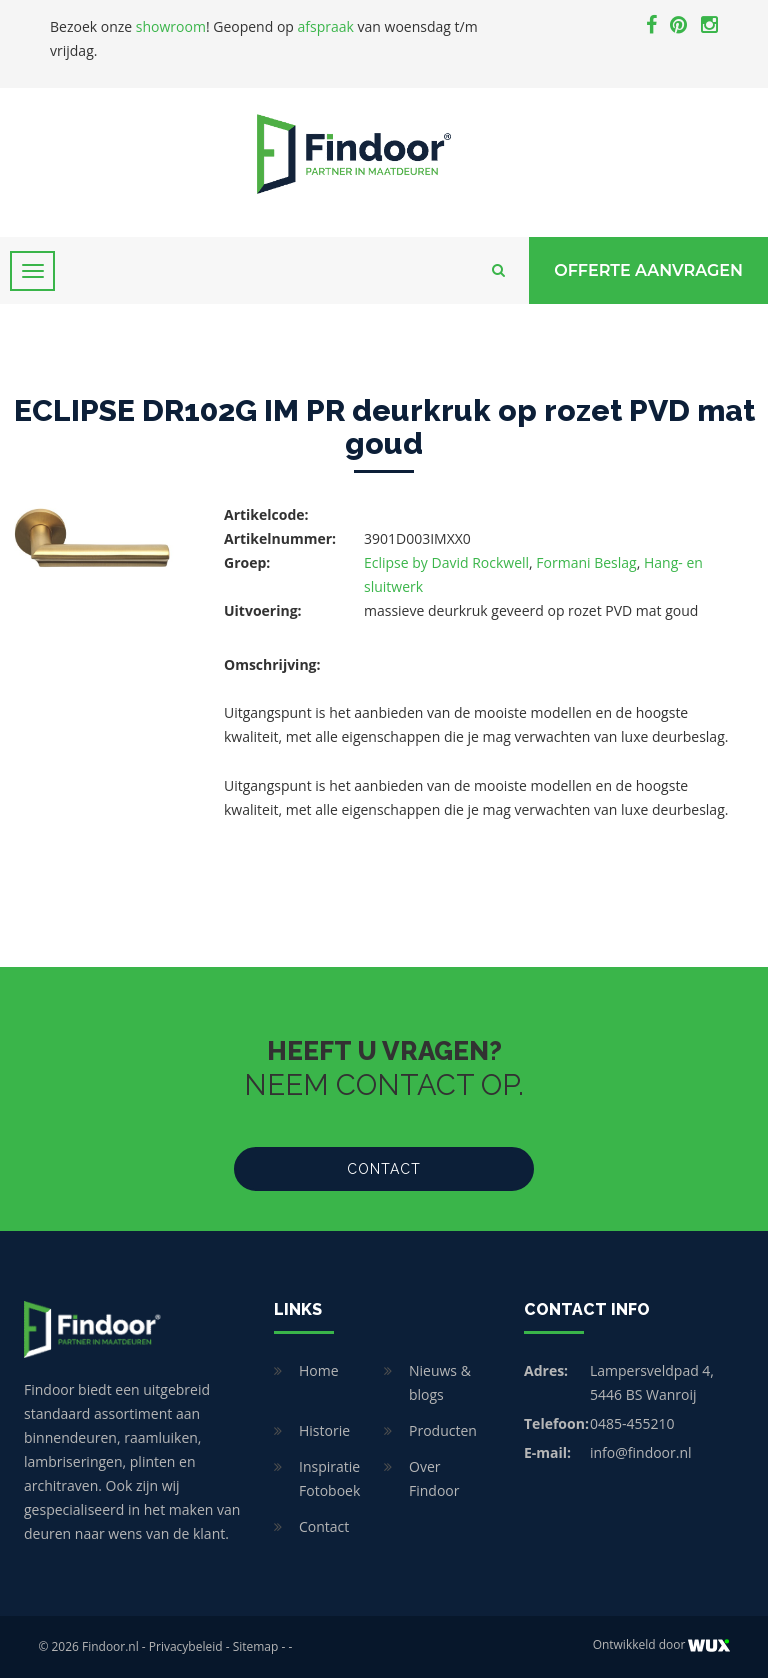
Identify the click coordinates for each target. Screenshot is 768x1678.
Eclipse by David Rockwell (446, 562)
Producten (443, 1430)
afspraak (326, 26)
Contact (384, 1169)
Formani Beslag (586, 562)
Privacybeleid (186, 1646)
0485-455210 (632, 1423)
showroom (171, 26)
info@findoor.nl (641, 1452)
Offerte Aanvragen (648, 270)
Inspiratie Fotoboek (329, 1478)
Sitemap (256, 1646)
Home (319, 1370)
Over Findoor (434, 1478)
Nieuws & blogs (440, 1382)
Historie (324, 1430)
